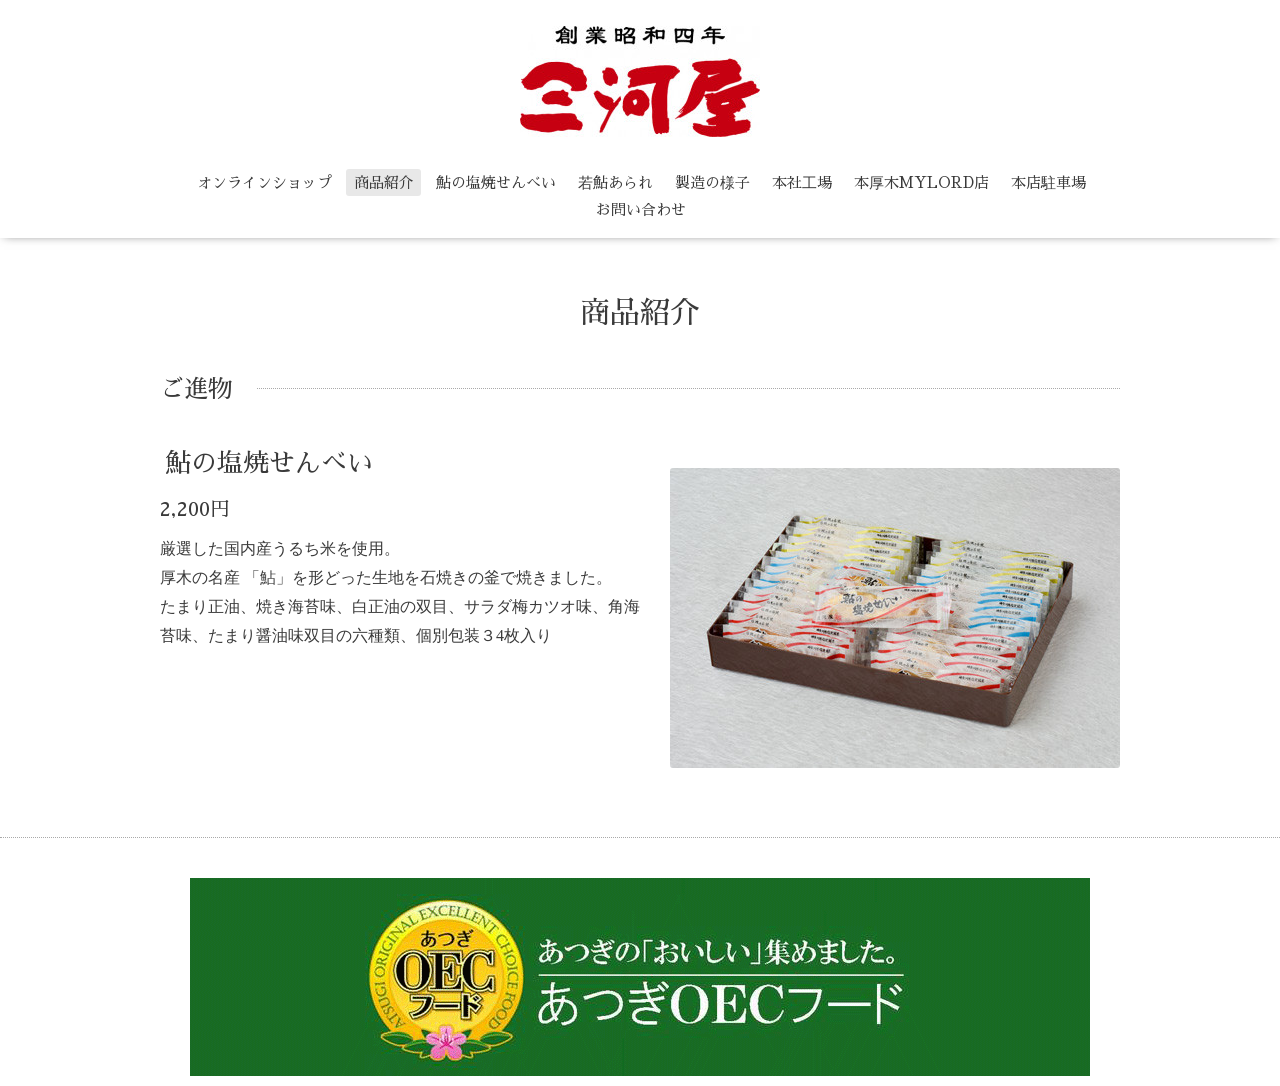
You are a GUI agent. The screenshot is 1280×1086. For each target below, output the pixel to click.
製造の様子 (712, 182)
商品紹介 (384, 182)
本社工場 (802, 182)
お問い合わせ (641, 209)
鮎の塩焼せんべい (496, 182)
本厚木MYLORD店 (921, 182)
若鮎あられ (615, 182)
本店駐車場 (1048, 182)
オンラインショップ (264, 182)
